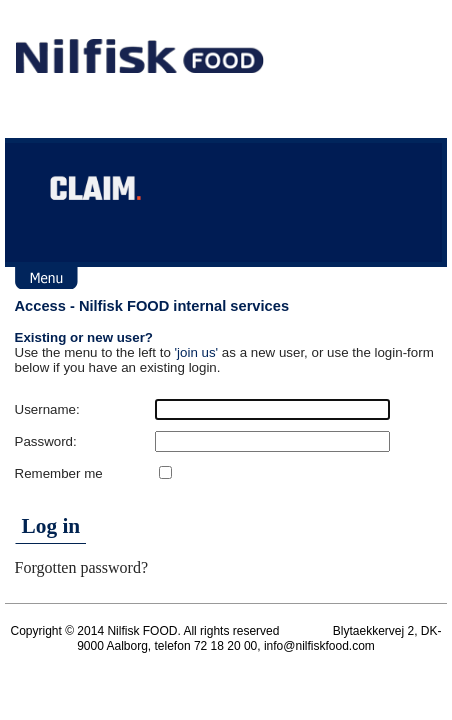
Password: (46, 441)
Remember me (59, 473)
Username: (47, 409)
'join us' (197, 352)
